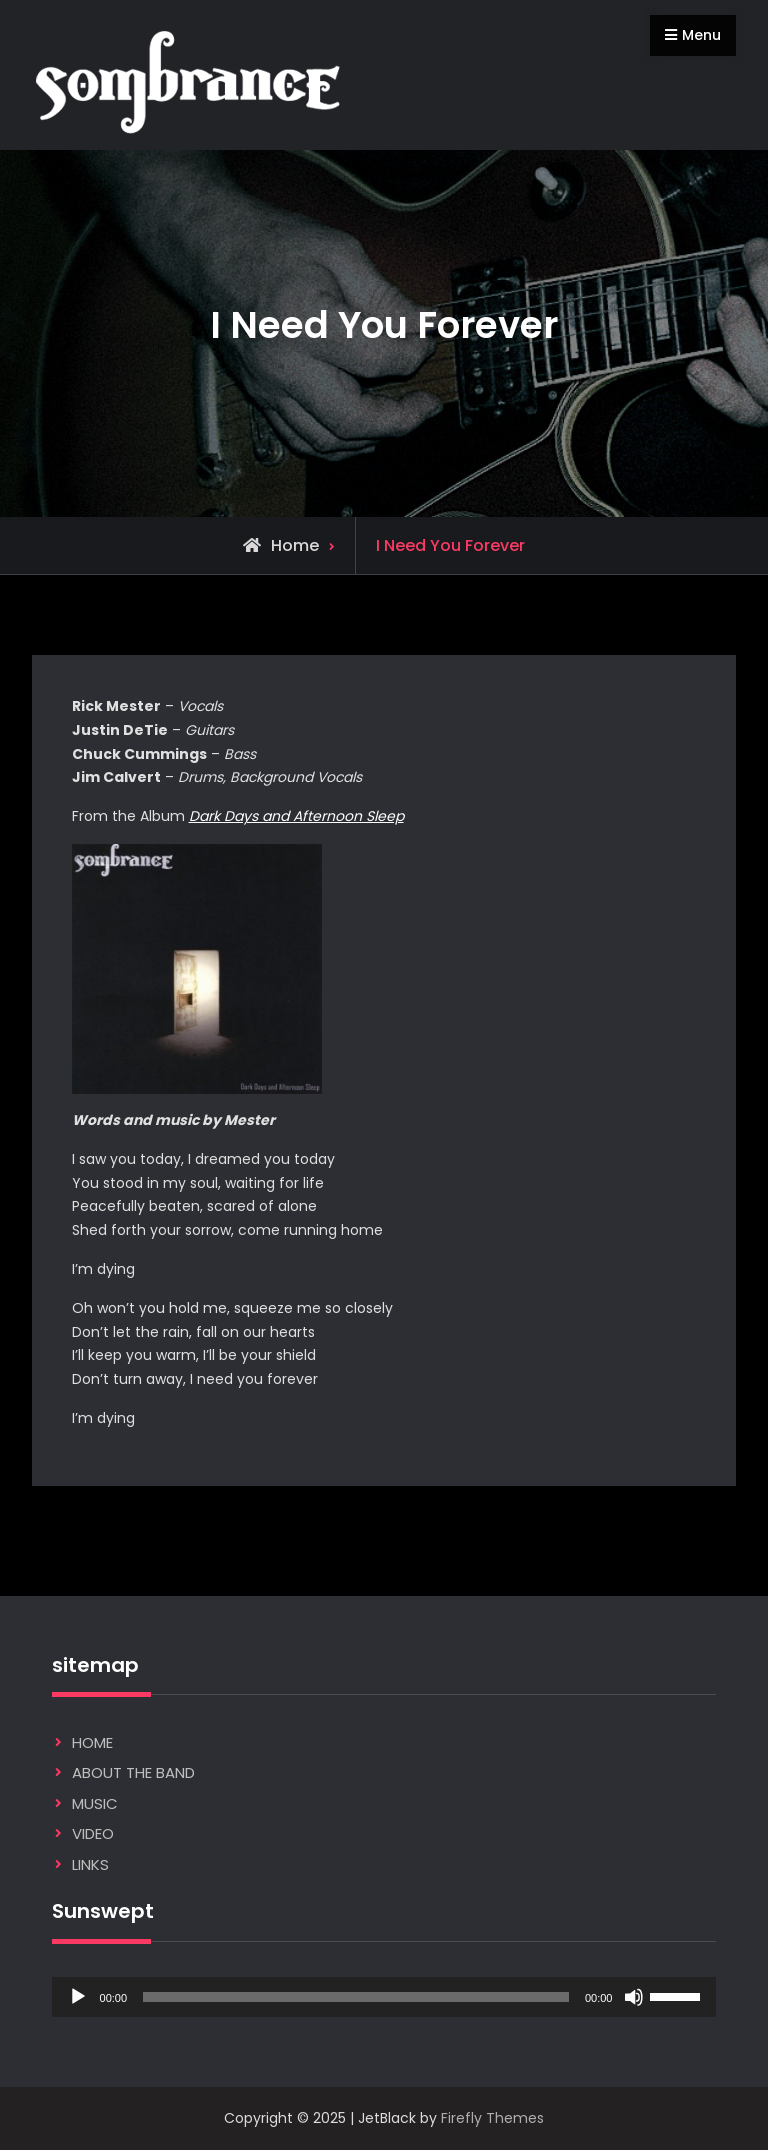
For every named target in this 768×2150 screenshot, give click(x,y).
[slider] (356, 1997)
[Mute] (634, 1997)
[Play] (78, 1997)
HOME (92, 1742)
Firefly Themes (492, 2118)
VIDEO (93, 1833)
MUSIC (95, 1803)
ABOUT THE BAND (133, 1772)
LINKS (90, 1864)
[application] (384, 1997)
